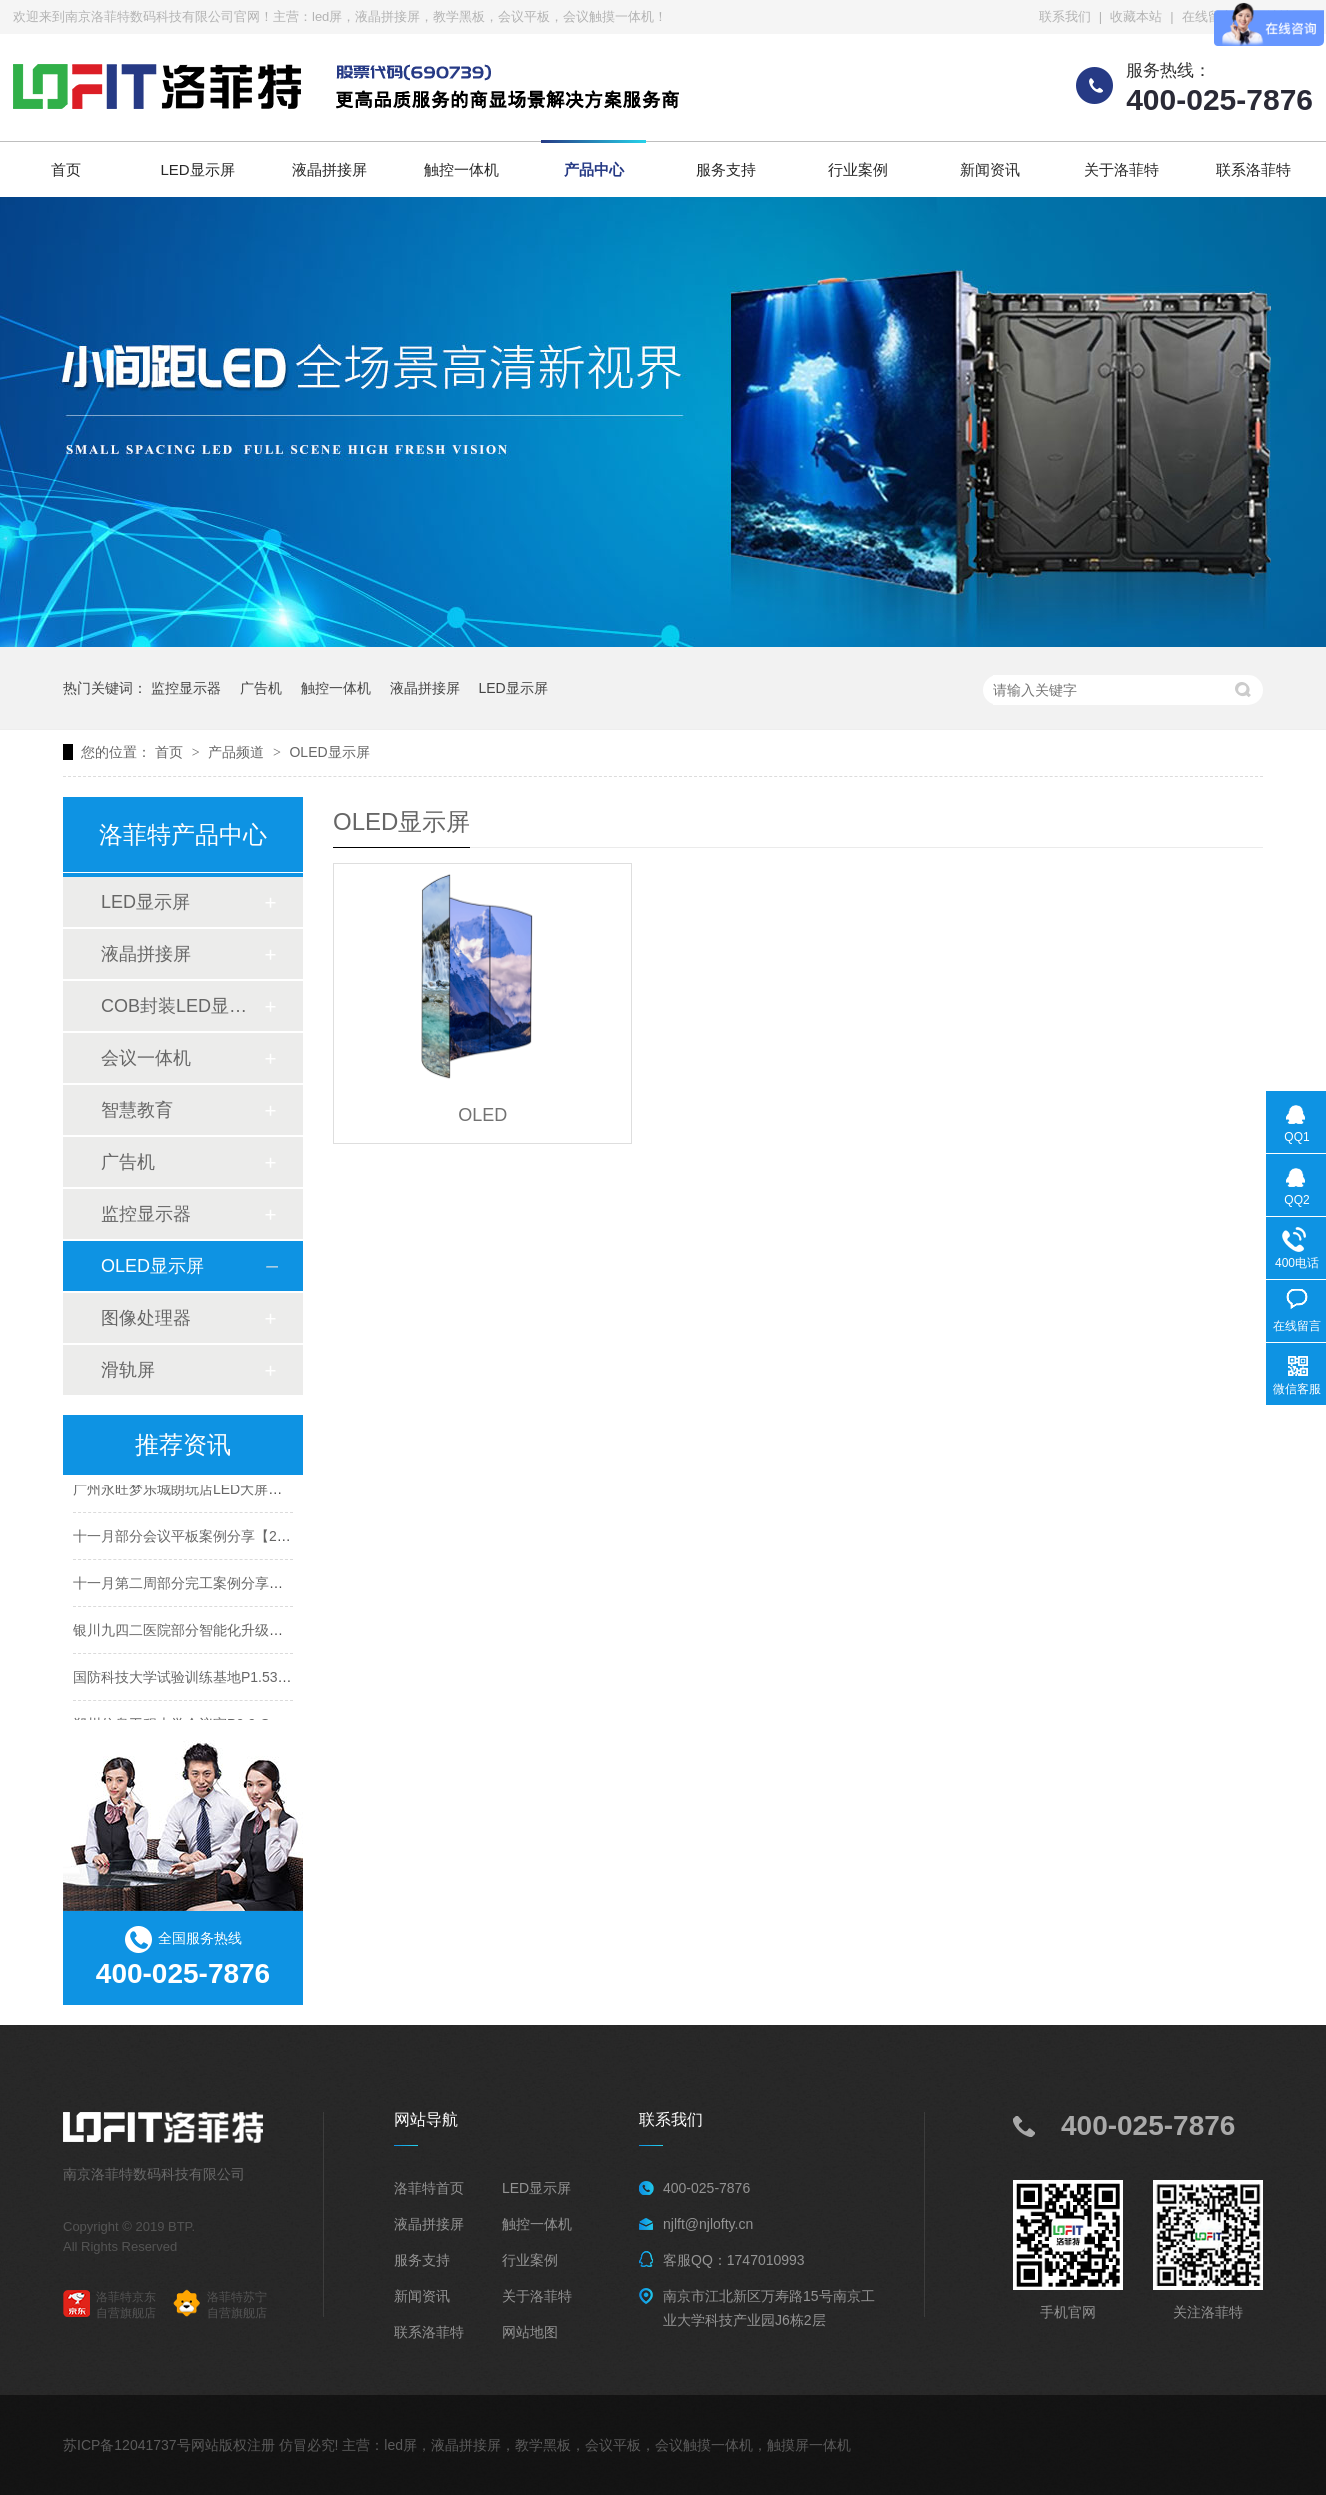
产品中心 (594, 169)
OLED (482, 1115)
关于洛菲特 (1121, 169)
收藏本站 (1136, 16)
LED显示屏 (197, 169)
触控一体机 (461, 169)
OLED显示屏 (329, 752)
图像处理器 (146, 1318)
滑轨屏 (128, 1370)
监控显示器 (186, 688)
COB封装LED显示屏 (182, 1006)
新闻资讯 (990, 169)
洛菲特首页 (429, 2188)
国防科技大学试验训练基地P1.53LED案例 (203, 1679)
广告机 (261, 688)
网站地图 (530, 2332)
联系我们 (1065, 16)
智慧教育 (137, 1110)
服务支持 (726, 169)
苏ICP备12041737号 (127, 2445)
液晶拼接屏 (329, 169)
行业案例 (858, 169)
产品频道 (238, 752)
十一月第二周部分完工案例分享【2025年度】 (214, 1585)
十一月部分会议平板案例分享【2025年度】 (207, 1538)
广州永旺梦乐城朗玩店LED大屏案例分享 (198, 1491)
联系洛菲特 (1253, 169)
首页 (66, 169)
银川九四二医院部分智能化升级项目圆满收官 (213, 1632)
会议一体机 (146, 1058)
